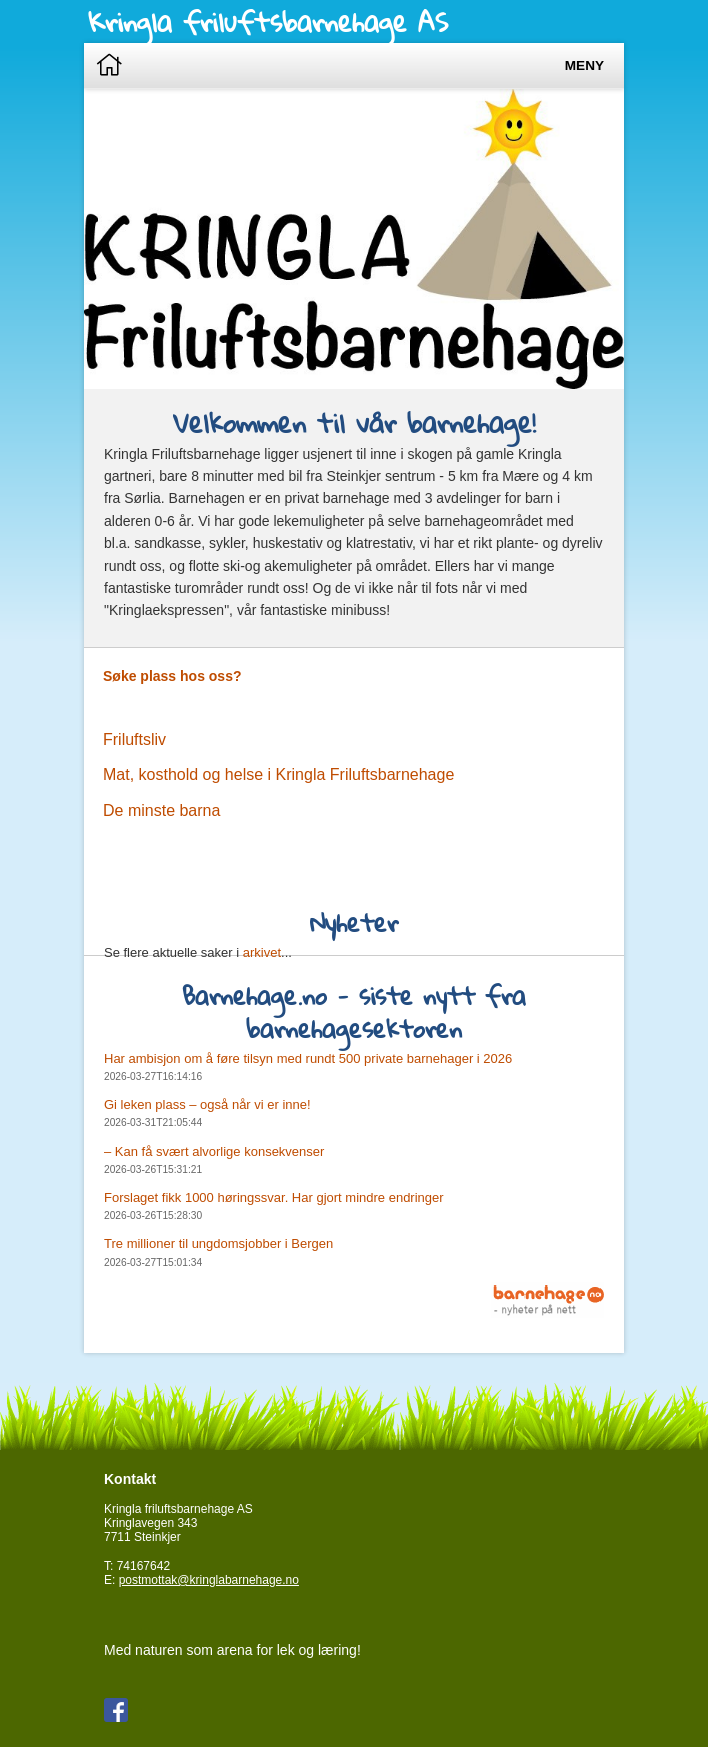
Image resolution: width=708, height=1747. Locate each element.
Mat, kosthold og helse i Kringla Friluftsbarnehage (278, 774)
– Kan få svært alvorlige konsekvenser (214, 1151)
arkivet (262, 952)
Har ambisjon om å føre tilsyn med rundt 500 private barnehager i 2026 (308, 1058)
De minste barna (161, 810)
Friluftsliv (134, 739)
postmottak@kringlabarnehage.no (209, 1580)
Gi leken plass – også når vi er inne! (207, 1104)
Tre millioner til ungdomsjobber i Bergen (218, 1243)
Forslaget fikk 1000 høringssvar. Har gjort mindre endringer (274, 1197)
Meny (584, 65)
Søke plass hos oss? (172, 676)
